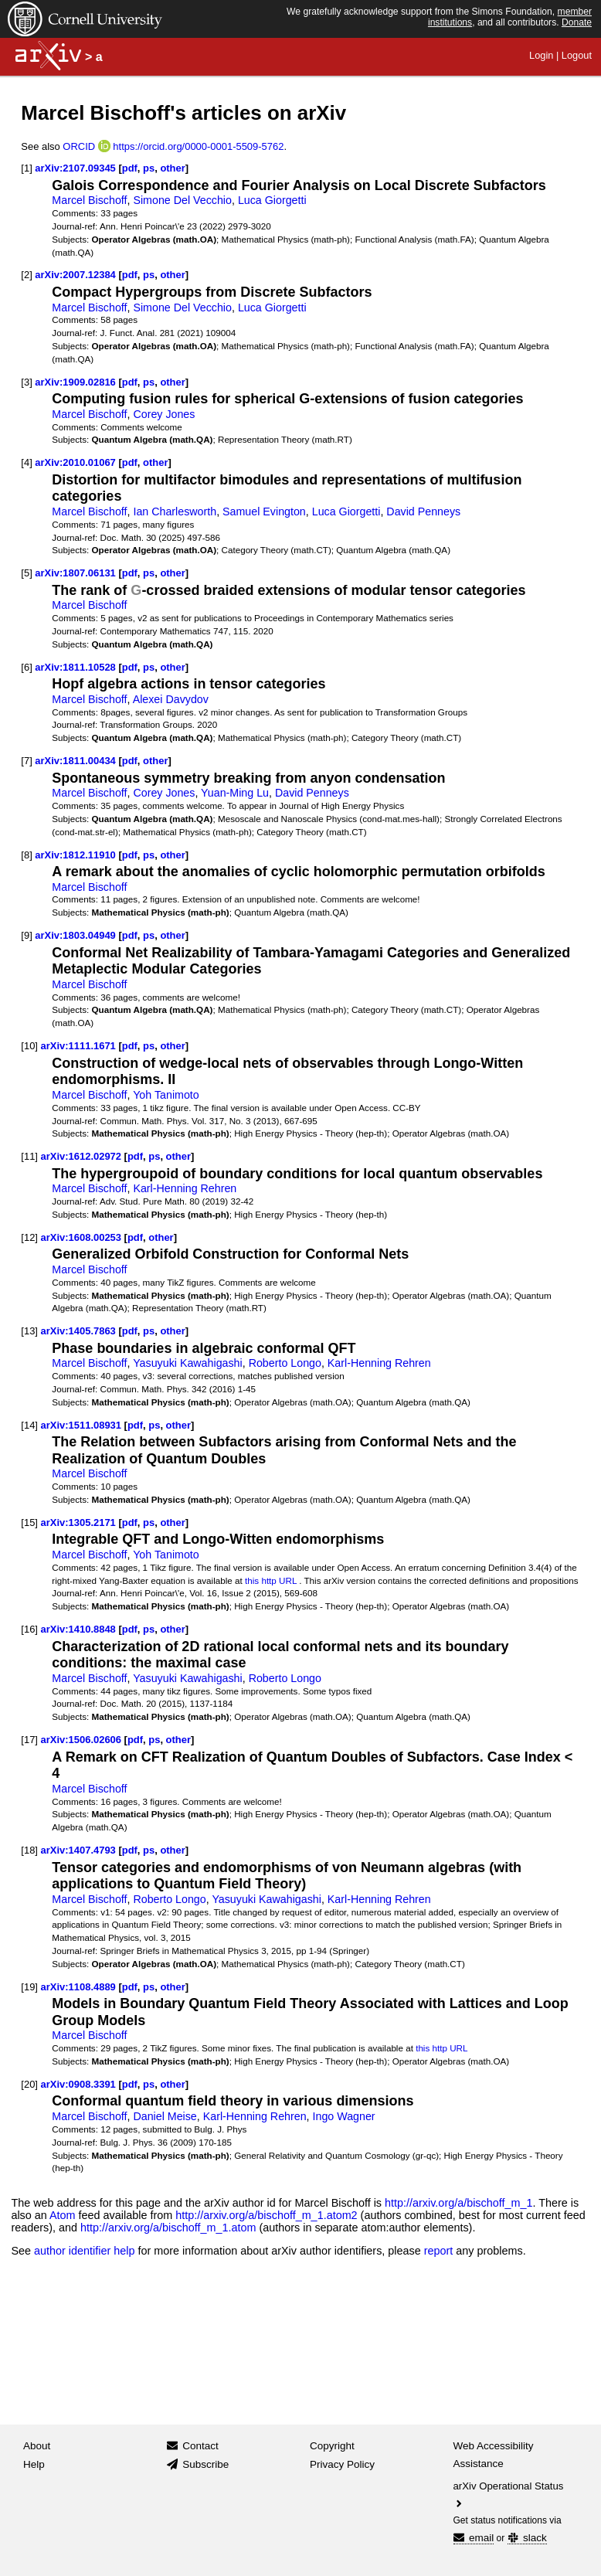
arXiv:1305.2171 (78, 1522)
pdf (130, 168)
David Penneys (423, 511)
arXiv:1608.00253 (81, 1237)
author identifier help (84, 2251)
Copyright (332, 2446)
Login (541, 55)
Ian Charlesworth (174, 511)
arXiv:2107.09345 (75, 168)
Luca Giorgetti (272, 200)
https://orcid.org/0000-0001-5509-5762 (198, 146)
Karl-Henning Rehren (184, 1188)
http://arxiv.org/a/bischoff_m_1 (458, 2203)
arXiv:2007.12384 (75, 274)
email (473, 2538)
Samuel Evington (264, 511)
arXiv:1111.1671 (78, 1046)
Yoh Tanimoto (166, 1095)
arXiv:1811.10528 (75, 667)
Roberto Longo (285, 1363)
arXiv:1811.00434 (75, 760)
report (438, 2251)
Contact (200, 2446)
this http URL (271, 1580)
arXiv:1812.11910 (75, 855)
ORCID (79, 146)
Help (34, 2464)
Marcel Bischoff (89, 200)
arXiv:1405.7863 (78, 1331)
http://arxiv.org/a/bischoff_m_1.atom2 (266, 2215)
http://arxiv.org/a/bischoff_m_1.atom (168, 2227)
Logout (577, 55)
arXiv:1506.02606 (81, 1739)
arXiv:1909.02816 (75, 382)
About (36, 2446)
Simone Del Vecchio (182, 200)
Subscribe (205, 2464)
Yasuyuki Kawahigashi (188, 1363)
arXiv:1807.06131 (75, 573)
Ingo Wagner (344, 2116)
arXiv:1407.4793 (78, 1850)
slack (527, 2538)
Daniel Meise (164, 2116)
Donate (577, 22)
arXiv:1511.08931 (81, 1425)
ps (148, 168)
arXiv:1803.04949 (75, 935)
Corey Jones (164, 414)
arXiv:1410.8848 (78, 1629)
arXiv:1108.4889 (78, 1987)
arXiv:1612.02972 (81, 1156)
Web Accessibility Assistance (493, 2455)
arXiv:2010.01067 (75, 462)
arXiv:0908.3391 (78, 2084)
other (172, 168)
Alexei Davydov (171, 699)
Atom (62, 2215)
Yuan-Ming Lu (235, 793)
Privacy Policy (342, 2464)
